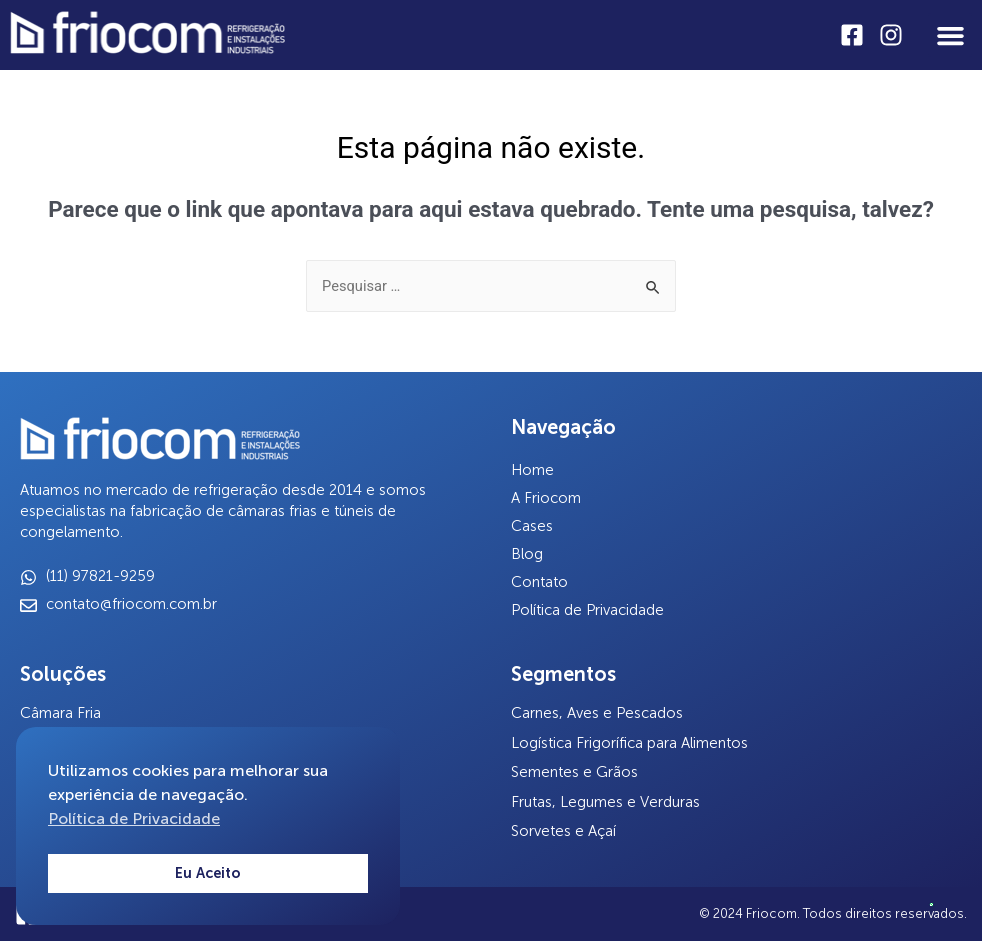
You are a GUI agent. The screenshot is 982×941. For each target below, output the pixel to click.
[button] (950, 35)
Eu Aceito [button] (208, 873)
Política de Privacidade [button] (134, 818)
